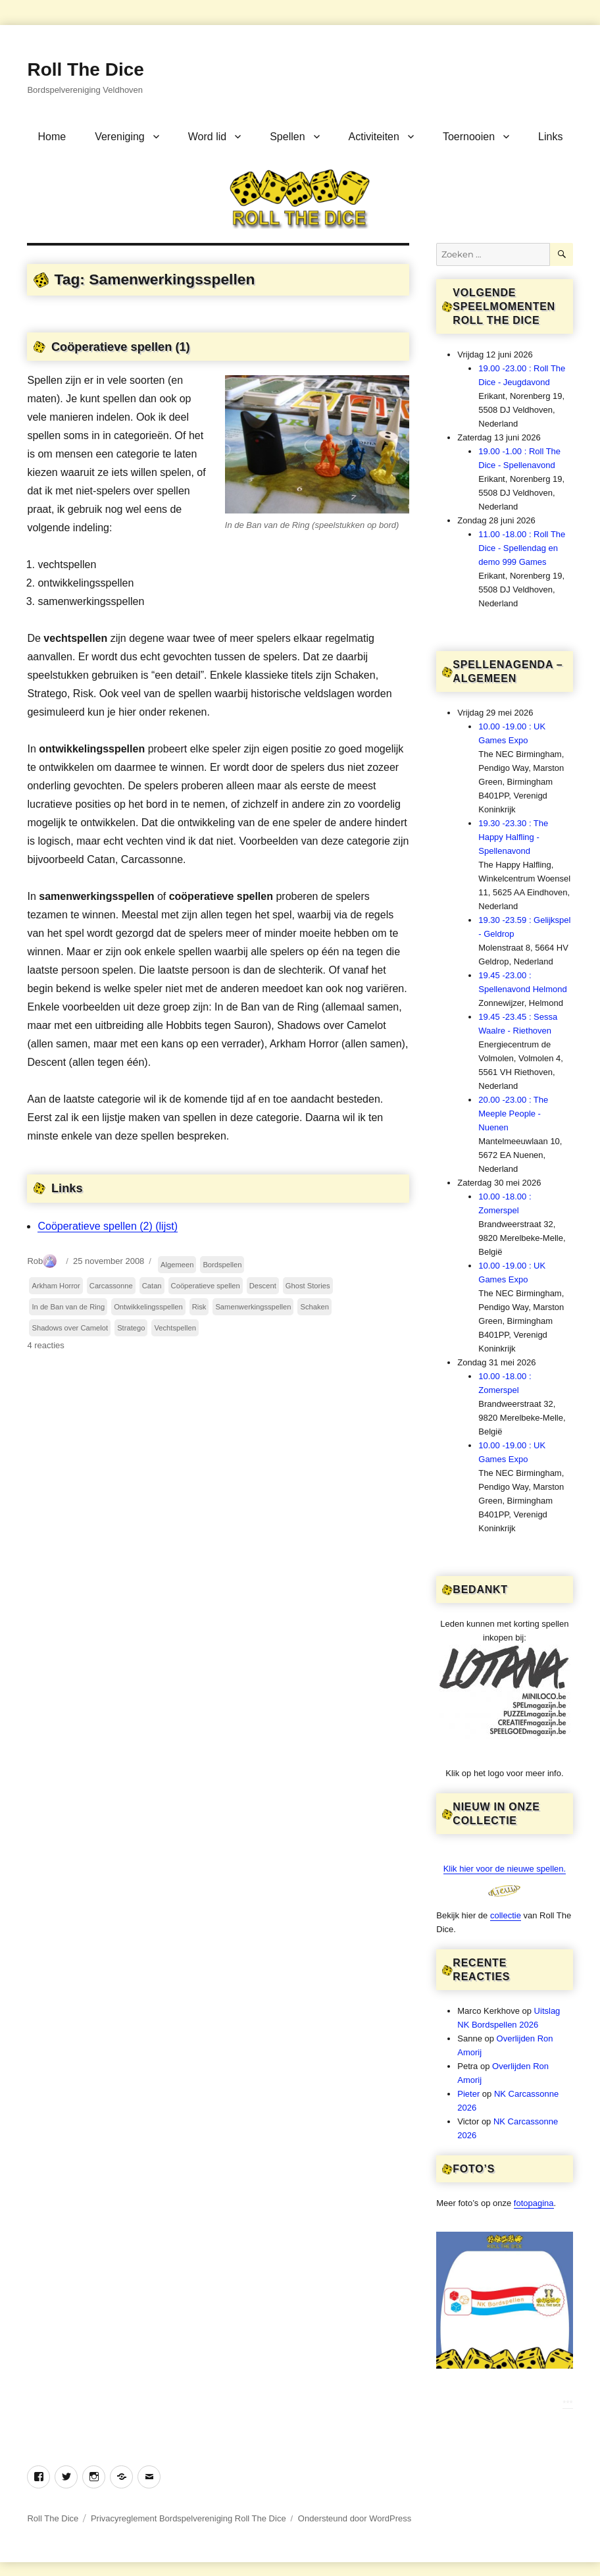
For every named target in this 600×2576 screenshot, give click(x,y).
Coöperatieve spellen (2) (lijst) (108, 1226)
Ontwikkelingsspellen (148, 1307)
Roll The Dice (85, 69)
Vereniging (120, 136)
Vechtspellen (174, 1328)
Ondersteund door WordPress (354, 2518)
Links (550, 136)
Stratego (131, 1328)
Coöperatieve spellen (205, 1286)
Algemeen (177, 1265)
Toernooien (469, 136)
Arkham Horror (56, 1286)
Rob (35, 1261)
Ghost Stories (308, 1286)
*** (567, 2403)
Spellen (287, 136)
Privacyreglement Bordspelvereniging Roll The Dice (188, 2518)
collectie (505, 1915)
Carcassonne (111, 1286)
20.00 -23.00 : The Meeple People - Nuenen (513, 1113)
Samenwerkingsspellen (253, 1307)
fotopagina (534, 2203)
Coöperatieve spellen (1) (120, 347)
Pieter (468, 2094)
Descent (262, 1286)
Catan (152, 1286)
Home (52, 136)
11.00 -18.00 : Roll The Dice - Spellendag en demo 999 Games (521, 548)
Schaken (314, 1307)
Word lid (207, 136)
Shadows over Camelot (70, 1328)
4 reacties (45, 1345)
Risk (199, 1307)
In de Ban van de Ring (68, 1307)
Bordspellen (222, 1265)
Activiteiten (374, 136)
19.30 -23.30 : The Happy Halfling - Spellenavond (513, 837)
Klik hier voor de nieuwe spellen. (504, 1869)
